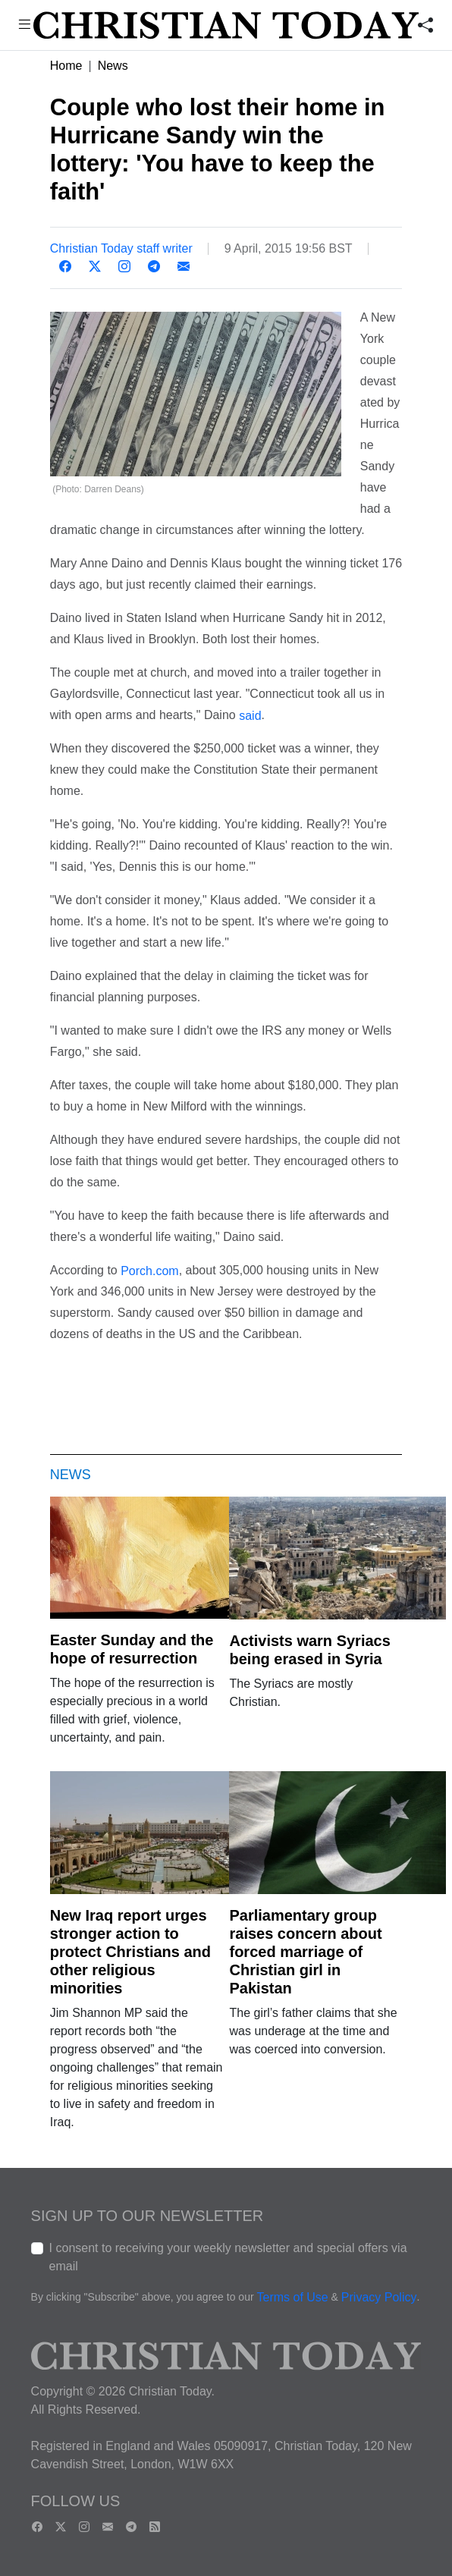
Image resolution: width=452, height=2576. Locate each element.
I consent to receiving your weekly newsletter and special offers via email (228, 2257)
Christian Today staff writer (121, 248)
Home (66, 65)
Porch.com (149, 1271)
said (250, 716)
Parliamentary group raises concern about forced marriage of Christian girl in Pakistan (305, 1951)
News (113, 65)
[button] (24, 26)
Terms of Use (292, 2297)
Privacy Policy (379, 2297)
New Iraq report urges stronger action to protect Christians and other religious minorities (130, 1951)
